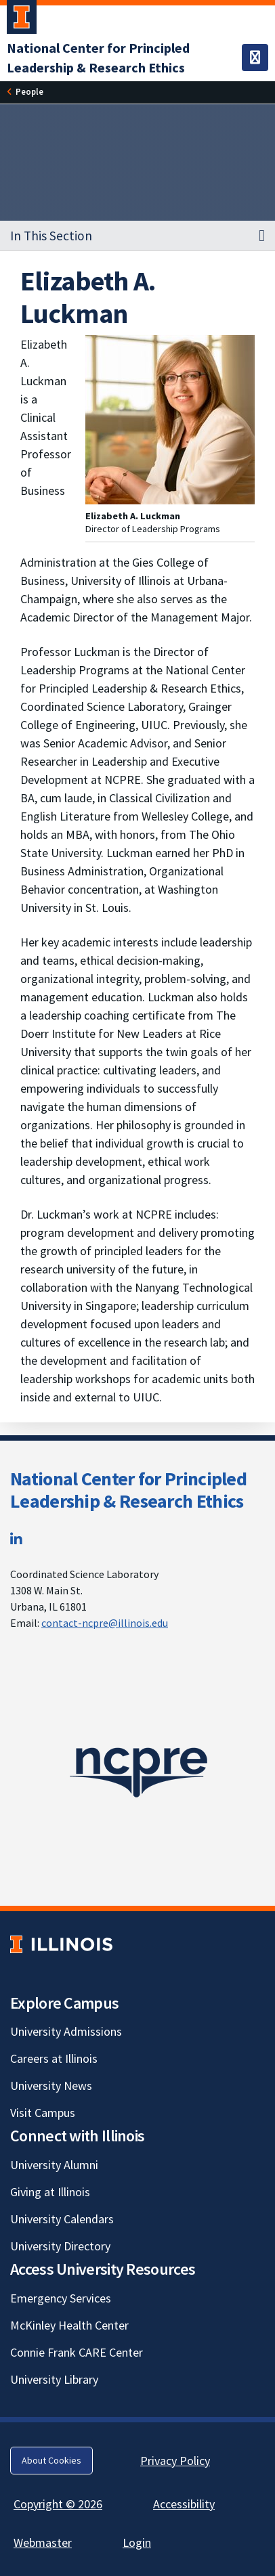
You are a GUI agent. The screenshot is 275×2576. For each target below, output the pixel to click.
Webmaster (43, 2542)
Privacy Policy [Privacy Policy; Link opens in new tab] (175, 2460)
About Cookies (51, 2460)
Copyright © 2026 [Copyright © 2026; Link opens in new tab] (58, 2504)
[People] (29, 92)
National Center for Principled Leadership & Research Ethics (128, 1490)
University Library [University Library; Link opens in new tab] (54, 2379)
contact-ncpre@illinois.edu (104, 1623)
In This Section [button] (51, 235)
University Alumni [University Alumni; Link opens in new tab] (54, 2165)
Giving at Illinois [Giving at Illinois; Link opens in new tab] (50, 2192)
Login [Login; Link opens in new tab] (137, 2542)
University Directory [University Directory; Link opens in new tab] (60, 2246)
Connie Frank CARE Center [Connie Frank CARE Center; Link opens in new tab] (76, 2352)
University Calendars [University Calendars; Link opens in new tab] (62, 2219)
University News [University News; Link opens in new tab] (51, 2085)
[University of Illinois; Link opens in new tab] (61, 1944)
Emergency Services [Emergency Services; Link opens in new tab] (60, 2298)
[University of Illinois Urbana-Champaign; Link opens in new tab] (22, 19)
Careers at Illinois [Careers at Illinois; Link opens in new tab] (54, 2058)
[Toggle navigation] (255, 57)
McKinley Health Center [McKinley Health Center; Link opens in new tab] (69, 2325)
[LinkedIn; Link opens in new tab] (16, 1539)
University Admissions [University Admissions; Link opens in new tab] (66, 2031)
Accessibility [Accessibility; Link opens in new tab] (184, 2504)
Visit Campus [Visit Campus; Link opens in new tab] (42, 2112)
